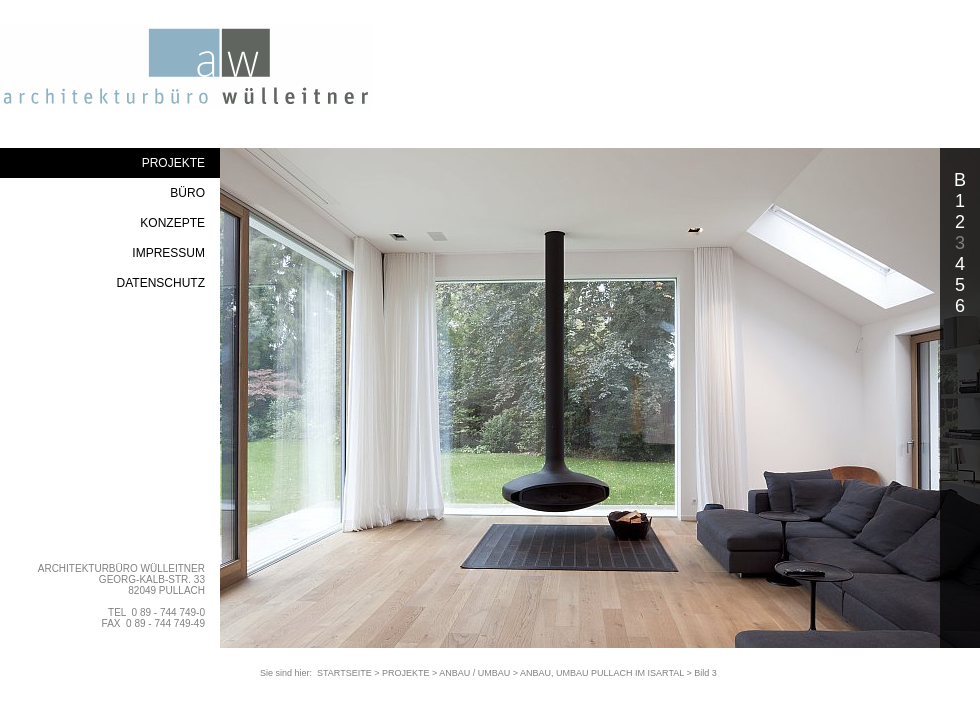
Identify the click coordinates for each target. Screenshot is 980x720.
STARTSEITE (344, 673)
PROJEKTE (173, 163)
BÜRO (187, 193)
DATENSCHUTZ (161, 283)
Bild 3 (705, 673)
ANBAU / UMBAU (474, 673)
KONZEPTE (172, 223)
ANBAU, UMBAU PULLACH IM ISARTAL (602, 673)
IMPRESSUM (168, 253)
